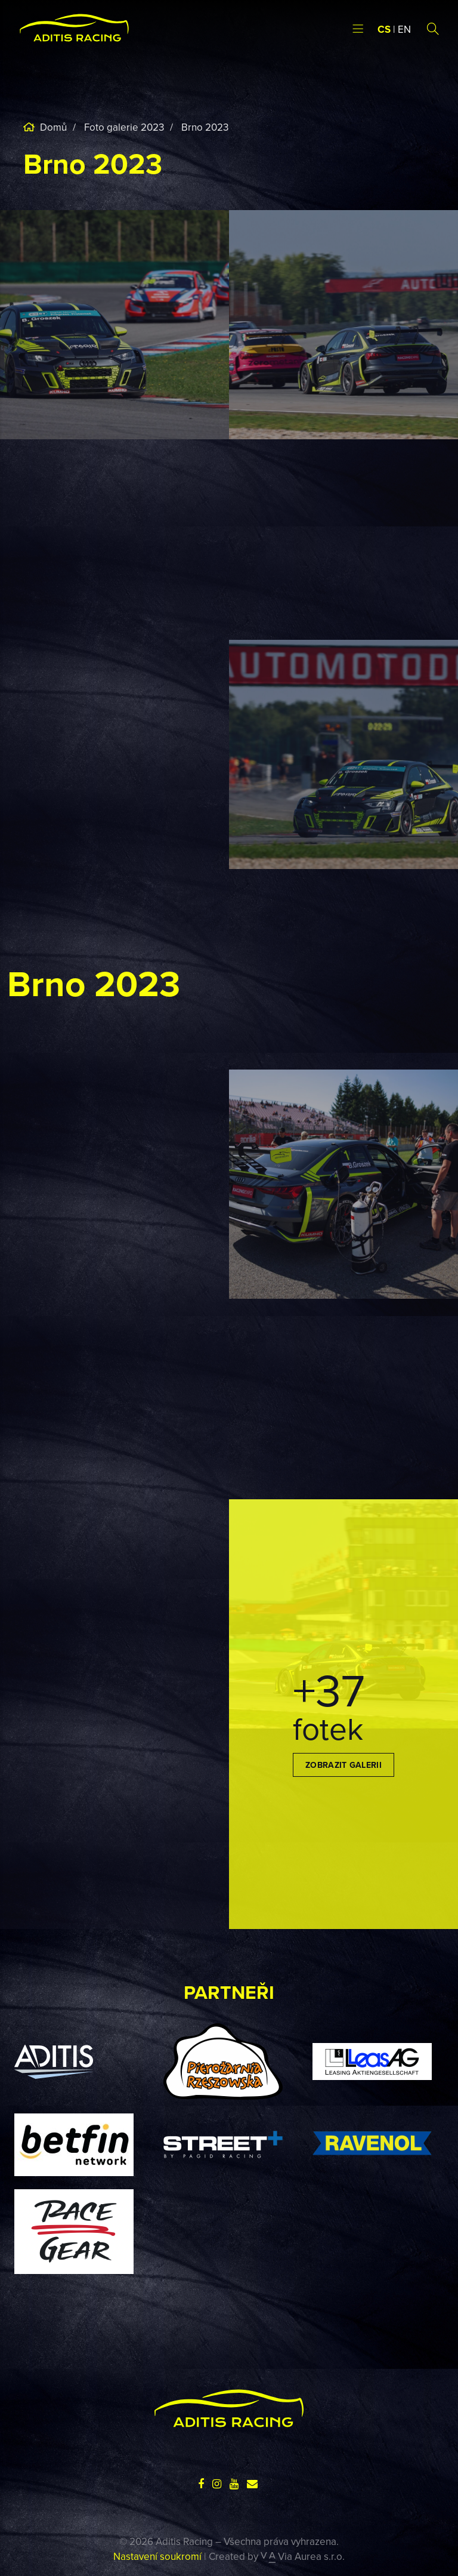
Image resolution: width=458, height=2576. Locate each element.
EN (404, 29)
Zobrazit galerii (343, 1765)
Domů (52, 127)
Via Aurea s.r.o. (303, 2556)
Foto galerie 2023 (124, 127)
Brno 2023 (204, 127)
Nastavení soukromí (157, 2556)
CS (384, 29)
